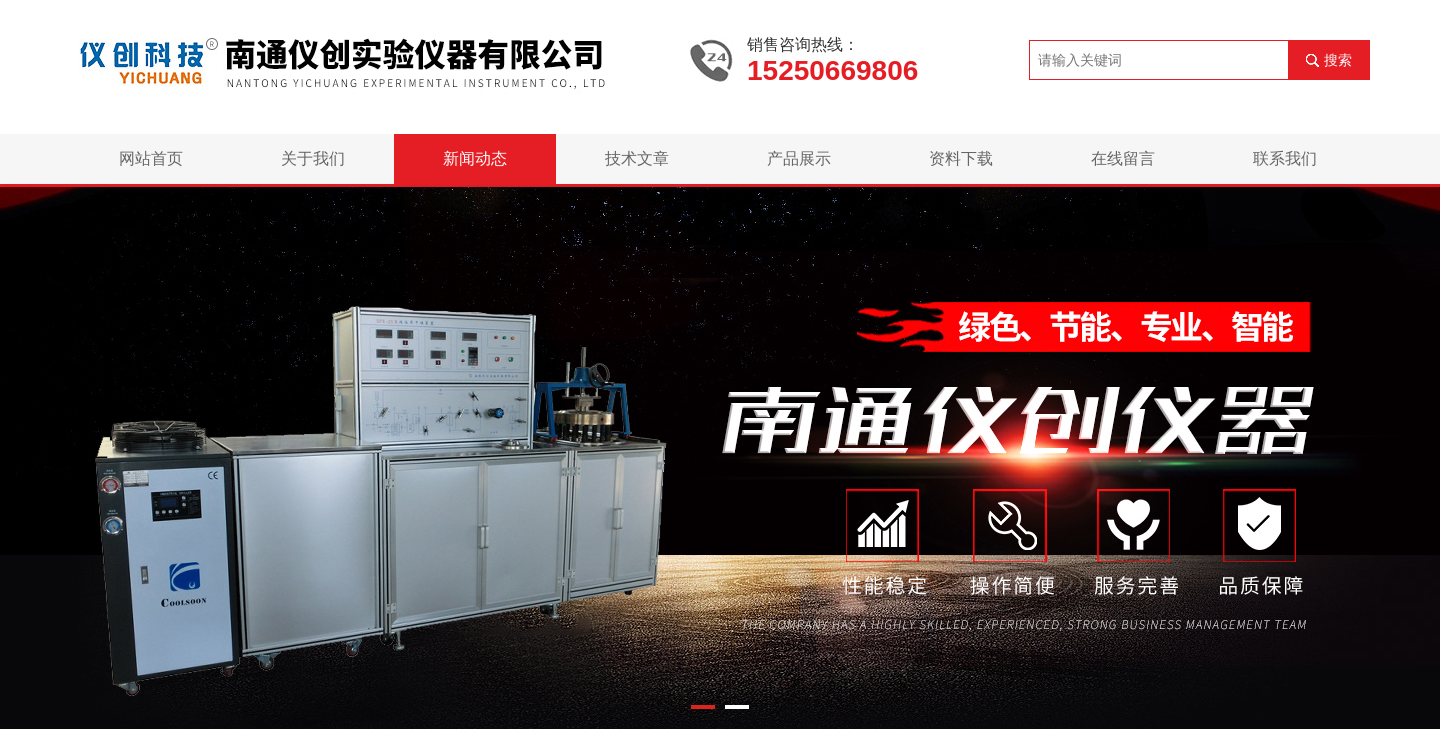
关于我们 (313, 158)
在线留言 (1123, 158)
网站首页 (151, 158)
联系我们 (1285, 158)
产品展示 (799, 158)
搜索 (1338, 60)
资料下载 (961, 158)
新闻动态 (475, 158)
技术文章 (637, 158)
